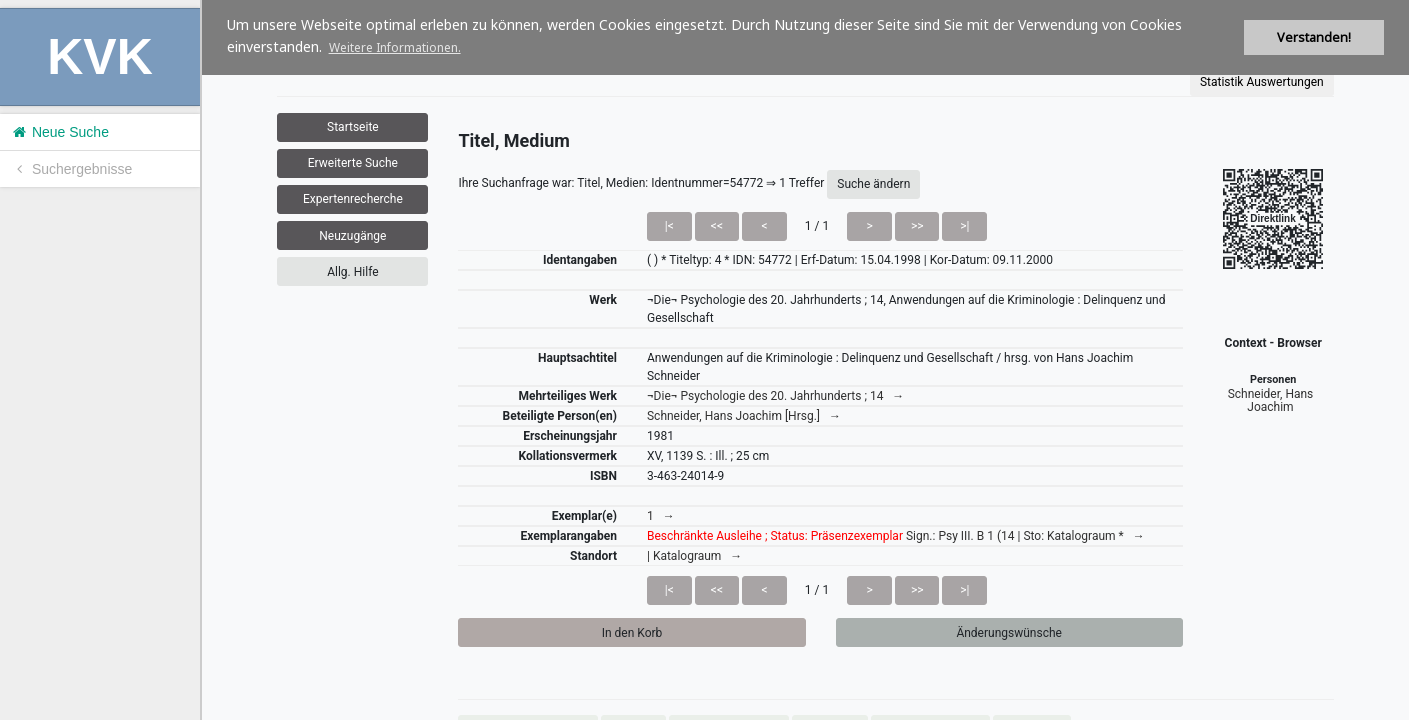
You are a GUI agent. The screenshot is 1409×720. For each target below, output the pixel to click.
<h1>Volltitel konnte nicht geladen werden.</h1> (805, 360)
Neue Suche (59, 132)
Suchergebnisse (71, 169)
